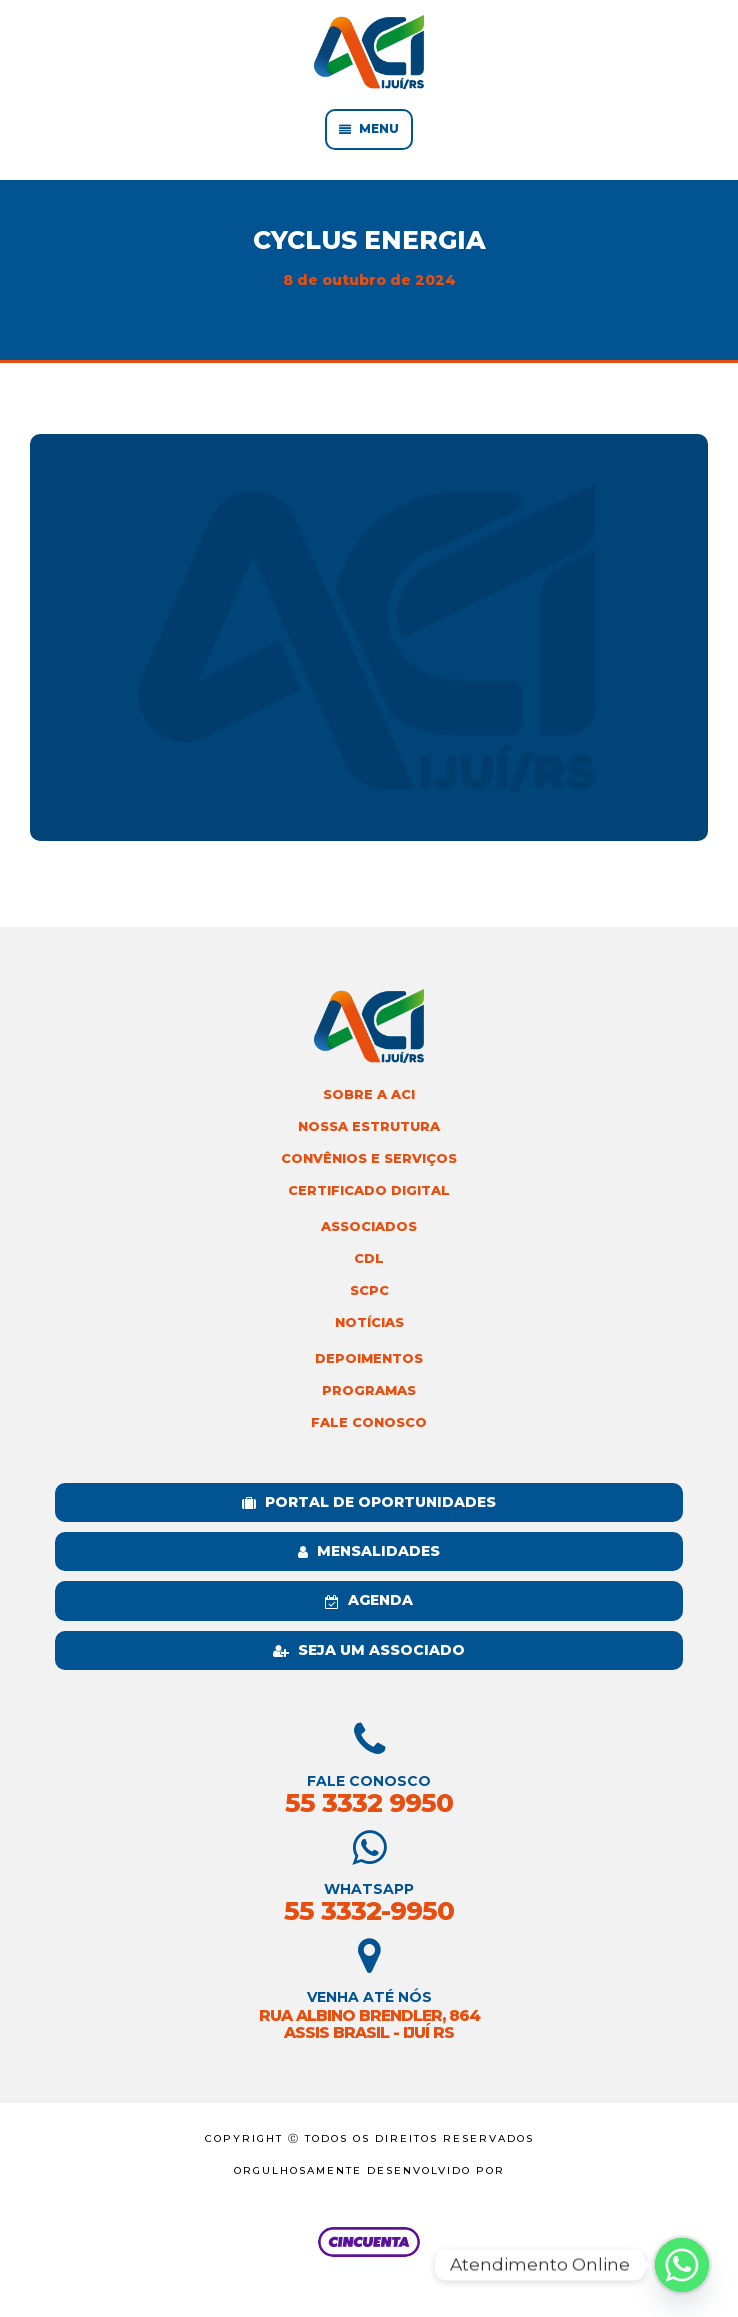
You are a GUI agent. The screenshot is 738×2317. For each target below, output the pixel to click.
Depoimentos (369, 1358)
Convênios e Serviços (369, 1158)
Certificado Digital (369, 1190)
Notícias (369, 1322)
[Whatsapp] (682, 2265)
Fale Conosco (369, 1422)
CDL (369, 1258)
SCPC (369, 1290)
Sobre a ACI (369, 1094)
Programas (369, 1390)
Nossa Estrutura (369, 1126)
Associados (369, 1226)
